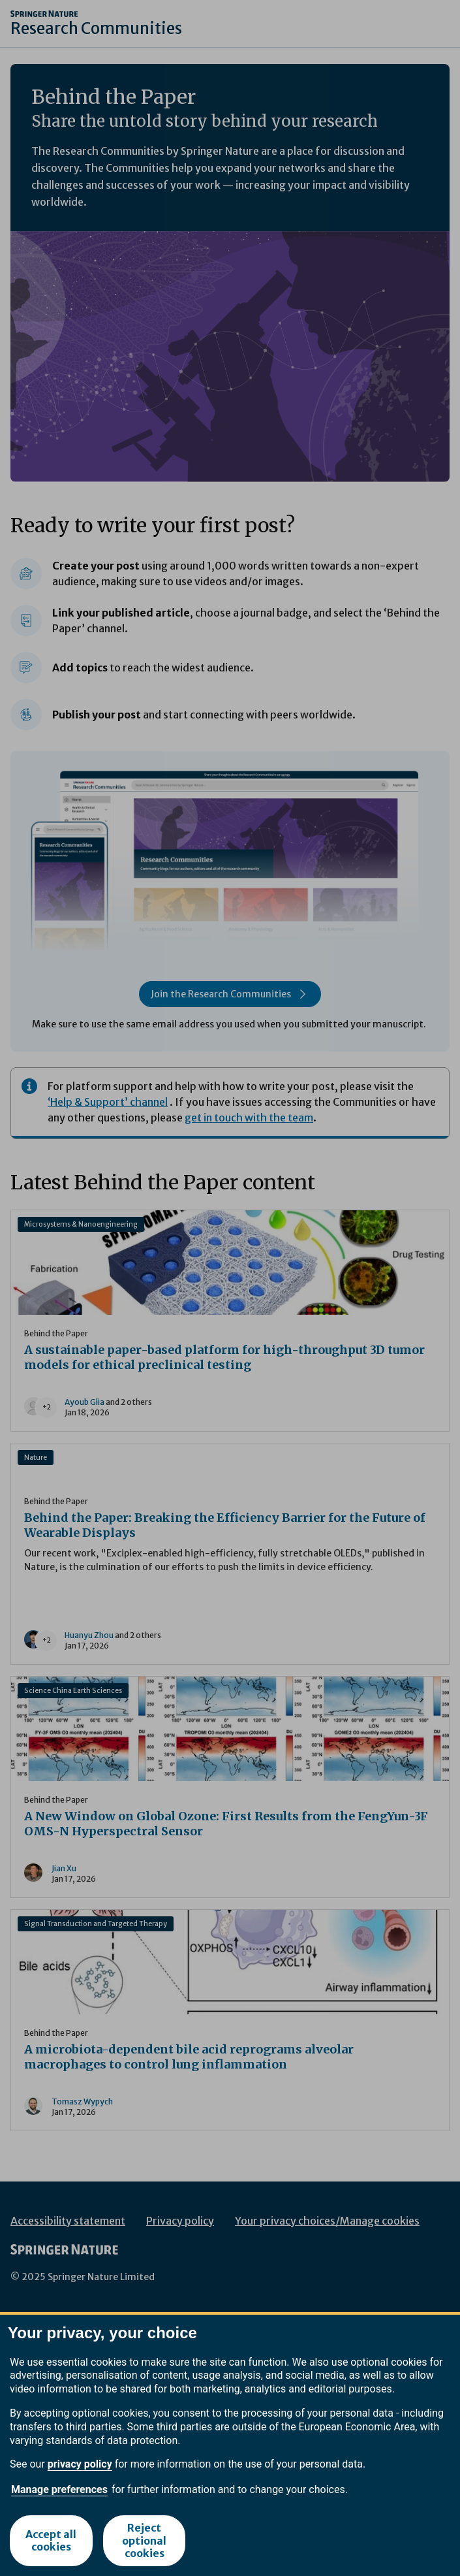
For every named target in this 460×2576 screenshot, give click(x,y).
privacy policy (80, 2464)
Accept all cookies (50, 2540)
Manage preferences (59, 2489)
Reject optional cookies (144, 2540)
